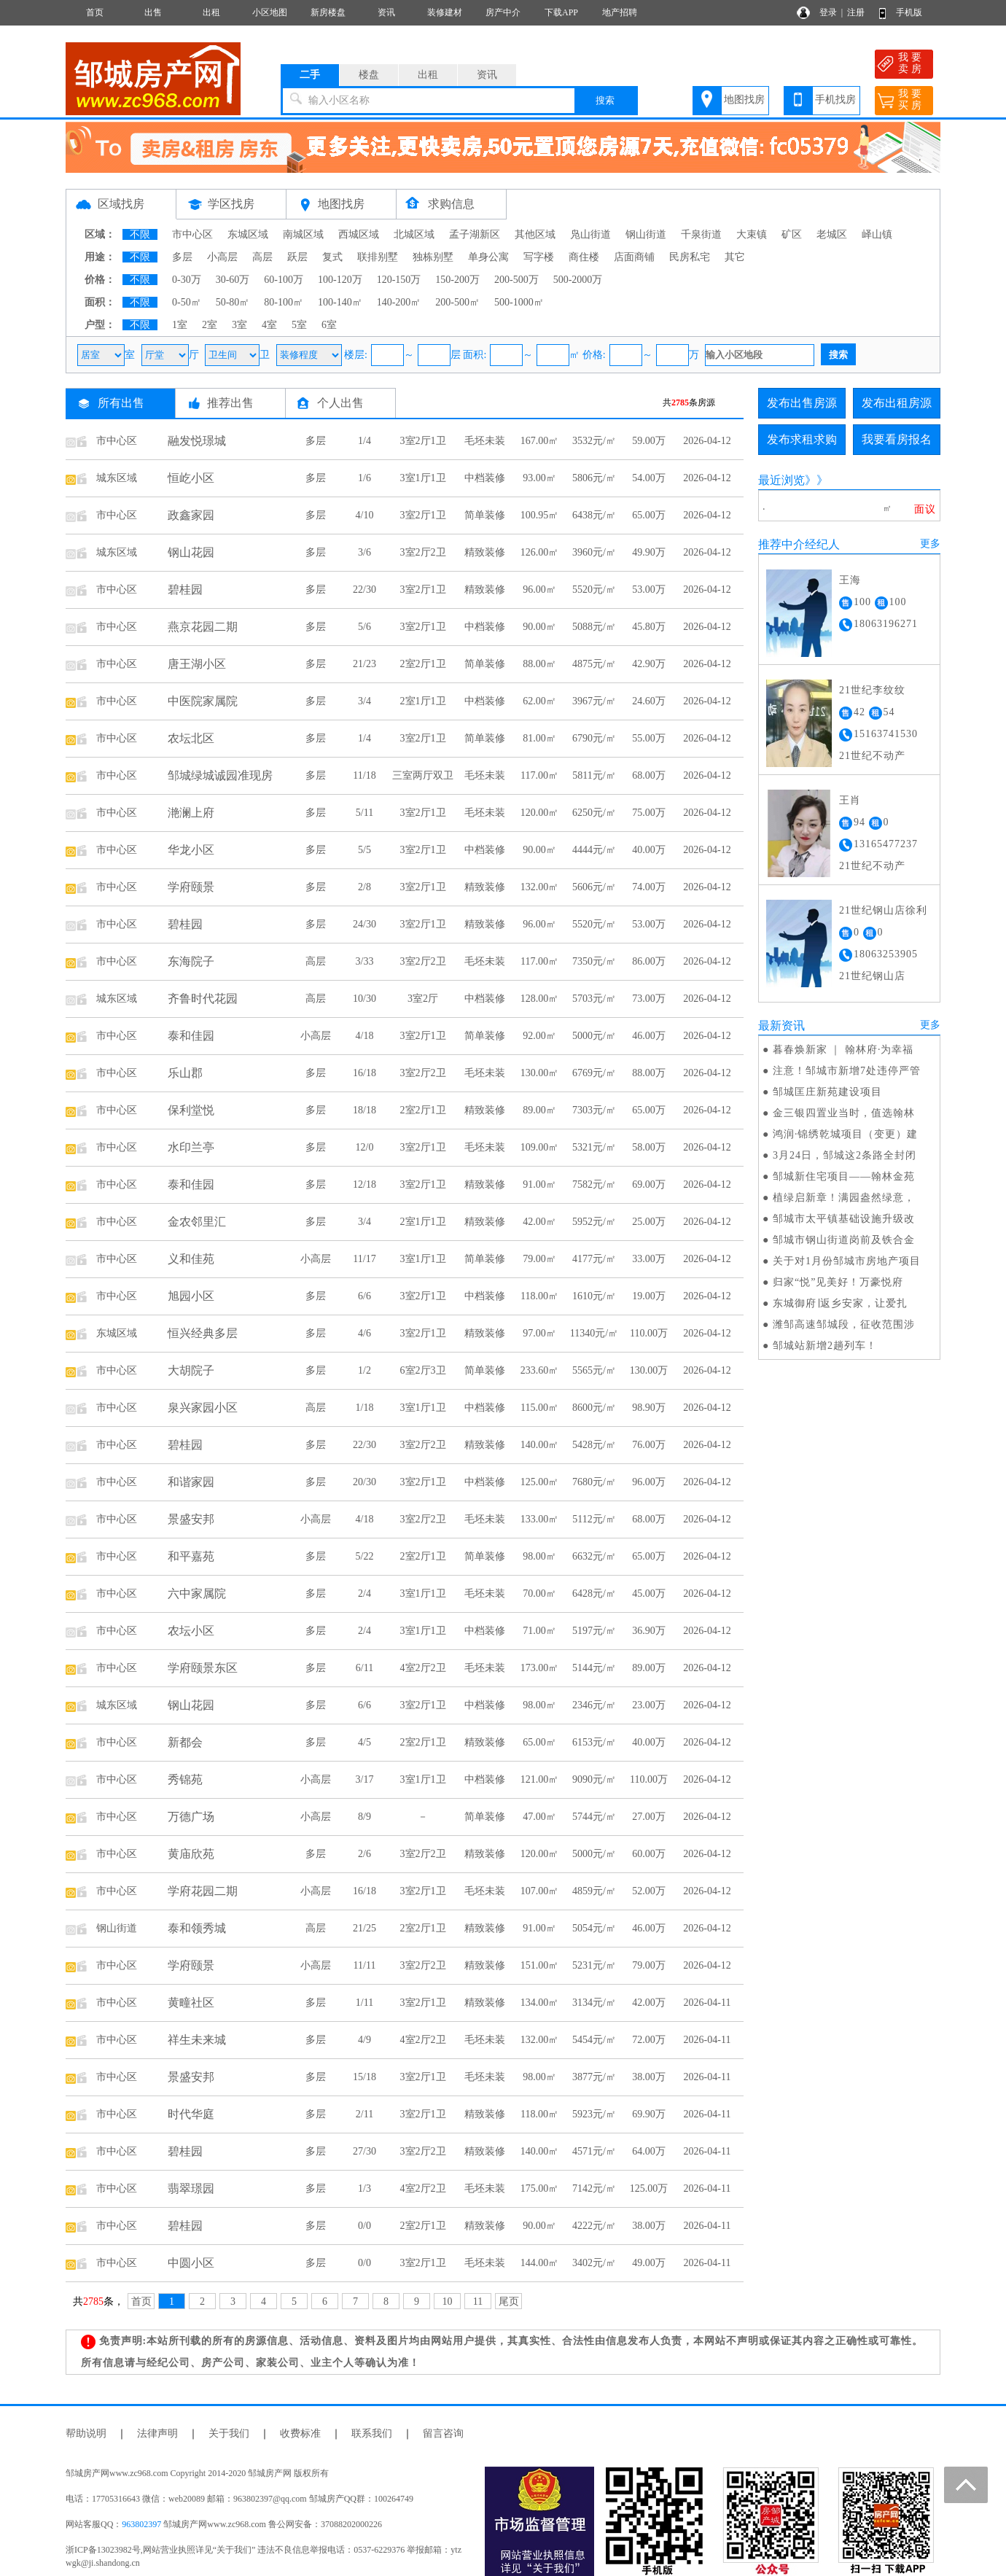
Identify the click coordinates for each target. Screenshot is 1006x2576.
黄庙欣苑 (191, 1854)
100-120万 (340, 279)
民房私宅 (689, 257)
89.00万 (649, 1667)
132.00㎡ (539, 887)
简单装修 (484, 515)
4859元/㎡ (594, 1891)
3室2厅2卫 (423, 552)
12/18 (364, 1184)
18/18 (364, 1110)
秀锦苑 (185, 1779)
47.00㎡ (539, 1816)
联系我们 (371, 2433)
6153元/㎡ (594, 1742)
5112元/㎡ (593, 1519)
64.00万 (649, 2151)
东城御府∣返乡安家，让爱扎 (840, 1303)
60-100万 (283, 279)
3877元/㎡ (594, 2076)
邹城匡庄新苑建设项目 (827, 1091)
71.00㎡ (539, 1630)
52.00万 (649, 1891)
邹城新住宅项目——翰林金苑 (844, 1176)
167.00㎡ (539, 440)
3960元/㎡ (594, 552)
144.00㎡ (539, 2262)
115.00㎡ (539, 1407)
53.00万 (649, 589)
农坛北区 (191, 738)
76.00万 (649, 1444)
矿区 (791, 234)
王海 (850, 580)
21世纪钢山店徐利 (883, 910)
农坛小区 (191, 1630)
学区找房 (231, 204)
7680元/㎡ (594, 1481)
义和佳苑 (191, 1259)
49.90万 (649, 552)
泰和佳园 (191, 1036)
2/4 (364, 1593)
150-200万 (457, 279)
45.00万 (649, 1593)
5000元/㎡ (594, 1035)
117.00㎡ (539, 775)
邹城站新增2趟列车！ (825, 1345)
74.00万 (649, 887)
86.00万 (649, 961)
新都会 (185, 1742)
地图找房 (744, 99)
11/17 (364, 1258)
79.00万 (649, 1965)
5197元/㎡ (594, 1630)
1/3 (364, 2188)
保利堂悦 (191, 1110)
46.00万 (649, 1035)
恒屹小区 (191, 478)
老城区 (831, 234)
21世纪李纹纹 (872, 690)
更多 (930, 543)
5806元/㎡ (594, 477)
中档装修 (484, 477)
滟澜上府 (191, 812)
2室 (209, 324)
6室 (329, 324)
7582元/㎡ (594, 1184)
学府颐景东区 (203, 1668)
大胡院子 (191, 1370)
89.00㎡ (539, 1110)
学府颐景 (191, 887)
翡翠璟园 (191, 2188)
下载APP (561, 12)
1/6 (364, 477)
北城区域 (414, 234)
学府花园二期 (203, 1891)
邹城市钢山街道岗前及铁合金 (844, 1239)
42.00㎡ (539, 1221)
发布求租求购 (802, 439)
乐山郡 (185, 1073)
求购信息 (451, 204)
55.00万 (649, 738)
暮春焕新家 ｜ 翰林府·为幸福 (843, 1049)
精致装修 (484, 552)
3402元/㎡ (594, 2262)
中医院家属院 (203, 701)
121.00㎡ (539, 1779)
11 (478, 2301)
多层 (182, 257)
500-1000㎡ (519, 302)
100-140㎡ (340, 302)
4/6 (364, 1333)
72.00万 (649, 2039)
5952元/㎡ (594, 1221)
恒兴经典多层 (203, 1333)
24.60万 (649, 701)
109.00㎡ (539, 1147)
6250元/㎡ (594, 812)
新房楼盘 (328, 12)
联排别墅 (377, 257)
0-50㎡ (186, 302)
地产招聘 (619, 12)
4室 (269, 324)
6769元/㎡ (594, 1072)
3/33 (365, 961)
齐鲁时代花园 (203, 998)
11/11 (365, 1965)
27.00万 (649, 1816)
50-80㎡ (233, 302)
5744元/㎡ (594, 1816)
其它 (735, 257)
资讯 (386, 12)
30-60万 (233, 279)
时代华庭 (191, 2114)
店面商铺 (634, 257)
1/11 (364, 2002)
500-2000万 (578, 279)
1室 (179, 324)
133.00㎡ (539, 1519)
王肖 (850, 800)
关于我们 (228, 2433)
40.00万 (649, 849)
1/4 (364, 440)
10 (447, 2301)
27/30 (364, 2151)
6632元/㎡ (594, 1556)
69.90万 (649, 2114)
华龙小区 (191, 850)
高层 (262, 257)
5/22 (365, 1556)
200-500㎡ (457, 302)
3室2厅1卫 (423, 440)
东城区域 (247, 234)
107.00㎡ (539, 1891)
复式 (332, 257)
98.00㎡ (539, 1556)
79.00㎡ (539, 1258)
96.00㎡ (539, 589)
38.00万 (649, 2076)
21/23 (364, 663)
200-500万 (516, 279)
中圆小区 (191, 2263)
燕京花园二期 (203, 626)
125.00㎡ (539, 1481)
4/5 (364, 1742)
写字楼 (538, 257)
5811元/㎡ (593, 775)
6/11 (364, 1667)
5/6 (364, 626)
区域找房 (121, 204)
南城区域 (303, 234)
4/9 (364, 2039)
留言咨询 (443, 2433)
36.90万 (649, 1630)
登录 (828, 12)
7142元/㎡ (594, 2188)
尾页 (509, 2301)
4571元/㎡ (594, 2151)
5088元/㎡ (594, 626)
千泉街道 (701, 234)
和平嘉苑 (191, 1556)
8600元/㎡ (594, 1407)
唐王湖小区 (197, 664)
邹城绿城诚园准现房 (220, 775)
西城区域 (358, 234)
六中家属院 (197, 1593)
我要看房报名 (897, 439)
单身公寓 (488, 257)
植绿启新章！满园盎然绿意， (844, 1197)
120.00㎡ (539, 812)
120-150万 (399, 279)
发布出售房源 (802, 403)
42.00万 (649, 2002)
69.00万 (649, 1184)
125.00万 (649, 2188)
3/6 (364, 552)
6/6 (364, 1296)
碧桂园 (185, 589)
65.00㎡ (539, 1742)
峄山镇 (877, 234)
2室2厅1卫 (423, 663)
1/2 (364, 1370)
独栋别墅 (433, 257)
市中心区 (192, 234)
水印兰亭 (191, 1147)
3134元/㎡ (594, 2002)
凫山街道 (590, 234)
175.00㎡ (539, 2188)
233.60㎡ (539, 1370)
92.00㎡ (539, 1035)
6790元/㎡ (594, 738)
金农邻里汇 (197, 1221)
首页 (95, 12)
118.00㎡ (539, 1296)
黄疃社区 (191, 2002)
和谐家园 (191, 1482)
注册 (856, 12)
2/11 (364, 2114)
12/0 (365, 1147)
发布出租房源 (897, 403)
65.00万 (649, 515)
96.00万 (649, 1481)
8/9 (364, 1816)
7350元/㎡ (594, 961)
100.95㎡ (539, 515)
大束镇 (751, 234)
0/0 (364, 2225)
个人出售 (340, 403)
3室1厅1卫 (423, 477)
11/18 (364, 775)
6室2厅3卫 (423, 1370)
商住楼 (584, 257)
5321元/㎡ (594, 1147)
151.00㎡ (539, 1965)
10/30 (364, 998)
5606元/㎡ (594, 887)
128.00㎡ (539, 998)
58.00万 (649, 1147)
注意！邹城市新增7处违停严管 (847, 1070)
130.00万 (649, 1370)
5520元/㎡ (594, 589)
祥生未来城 (197, 2040)
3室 (239, 324)
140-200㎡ (399, 302)
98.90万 (649, 1407)
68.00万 (649, 775)
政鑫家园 (191, 515)
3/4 (364, 701)
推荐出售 (230, 403)
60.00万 (649, 1853)
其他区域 (535, 234)
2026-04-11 (707, 2002)
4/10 (365, 515)
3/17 (365, 1779)
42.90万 (649, 663)
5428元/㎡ (594, 1444)
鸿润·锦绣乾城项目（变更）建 (846, 1134)
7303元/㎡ (594, 1110)
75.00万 (649, 812)
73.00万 (649, 998)
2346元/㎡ (594, 1705)
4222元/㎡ (594, 2225)
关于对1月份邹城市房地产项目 (847, 1261)
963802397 (141, 2524)
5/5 (364, 849)
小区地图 (269, 12)
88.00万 (649, 1072)
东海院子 (191, 961)
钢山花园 (191, 552)
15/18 (364, 2076)
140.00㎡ (539, 1444)
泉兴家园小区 (203, 1407)
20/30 (364, 1481)
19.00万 (649, 1296)
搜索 (605, 100)
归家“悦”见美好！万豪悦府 (838, 1282)
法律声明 (157, 2433)
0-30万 (186, 279)
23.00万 (649, 1705)
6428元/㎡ (594, 1593)
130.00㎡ (539, 1072)
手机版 (909, 12)
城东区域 (116, 477)
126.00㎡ (539, 552)
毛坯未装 (484, 440)
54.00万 (649, 477)
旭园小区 (191, 1296)
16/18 (364, 1072)
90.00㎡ (539, 626)
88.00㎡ (539, 663)
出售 (153, 12)
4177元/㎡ (594, 1258)
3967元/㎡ (594, 701)
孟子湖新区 (474, 234)
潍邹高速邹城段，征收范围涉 (844, 1324)
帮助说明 (86, 2433)
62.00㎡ (539, 701)
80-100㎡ (283, 302)
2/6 (364, 1853)
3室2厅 (423, 998)
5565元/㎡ (594, 1370)
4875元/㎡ (594, 663)
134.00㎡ (539, 2002)
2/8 (364, 887)
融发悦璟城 (197, 441)
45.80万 (649, 626)
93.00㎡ (539, 477)
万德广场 (191, 1816)
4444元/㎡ (594, 849)
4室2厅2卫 (423, 1667)
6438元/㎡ (594, 515)
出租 (211, 12)
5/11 (364, 812)
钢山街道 (645, 234)
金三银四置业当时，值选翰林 (844, 1113)
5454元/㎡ (594, 2039)
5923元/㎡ (594, 2114)
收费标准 (300, 2433)
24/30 (364, 924)
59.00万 (649, 440)
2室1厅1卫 (423, 701)
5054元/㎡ (594, 1928)
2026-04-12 (706, 440)
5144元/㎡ (594, 1667)
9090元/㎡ (594, 1779)
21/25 (364, 1928)
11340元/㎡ (594, 1333)
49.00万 (649, 2262)
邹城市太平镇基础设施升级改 (844, 1218)
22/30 (364, 589)
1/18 (365, 1407)
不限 (140, 234)
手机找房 (835, 99)
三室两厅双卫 (422, 775)
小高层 (222, 257)
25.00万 (649, 1221)
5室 (299, 324)
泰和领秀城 (197, 1928)
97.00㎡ (539, 1333)
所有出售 (121, 403)
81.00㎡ (539, 738)
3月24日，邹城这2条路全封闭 (844, 1155)
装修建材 (444, 12)
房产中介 (503, 12)
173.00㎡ (539, 1667)
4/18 (365, 1035)
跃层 (297, 257)
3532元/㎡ (594, 440)
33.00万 (649, 1258)
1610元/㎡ (594, 1296)
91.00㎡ (539, 1184)
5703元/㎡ (594, 998)
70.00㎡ (539, 1593)
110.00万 (649, 1333)
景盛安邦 (191, 1519)
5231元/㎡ (594, 1965)
